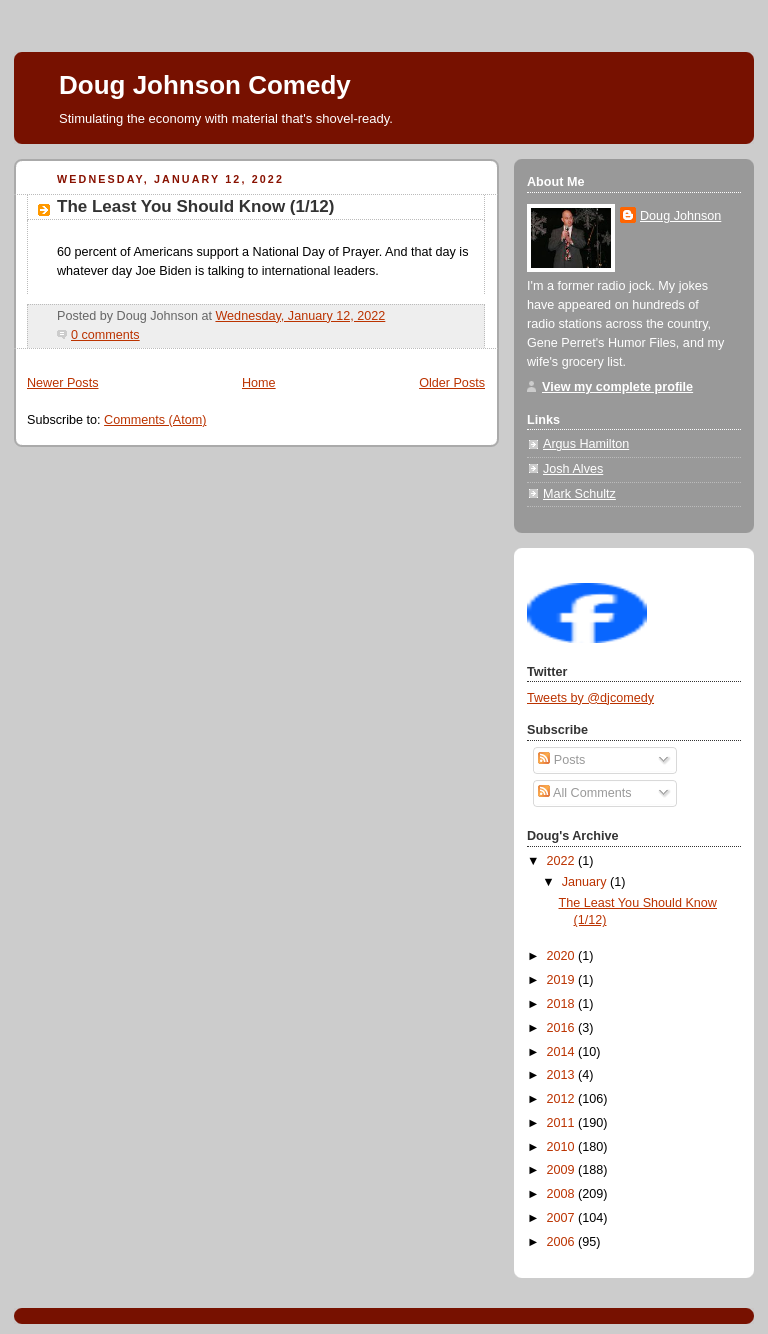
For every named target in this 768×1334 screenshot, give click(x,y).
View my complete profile (617, 387)
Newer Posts (62, 383)
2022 (563, 861)
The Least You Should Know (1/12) (195, 206)
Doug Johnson (680, 216)
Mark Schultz (579, 494)
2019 (563, 980)
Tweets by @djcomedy (590, 698)
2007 (563, 1218)
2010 (563, 1147)
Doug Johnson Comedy (205, 85)
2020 (563, 956)
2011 (563, 1123)
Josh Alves (573, 469)
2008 (563, 1194)
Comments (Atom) (155, 420)
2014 (563, 1052)
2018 (563, 1004)
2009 (563, 1170)
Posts (561, 760)
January (586, 882)
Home (259, 383)
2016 (563, 1028)
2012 (563, 1099)
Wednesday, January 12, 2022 (300, 316)
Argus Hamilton (586, 444)
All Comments (584, 793)
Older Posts (452, 383)
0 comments (105, 335)
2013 (563, 1075)
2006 (563, 1242)
